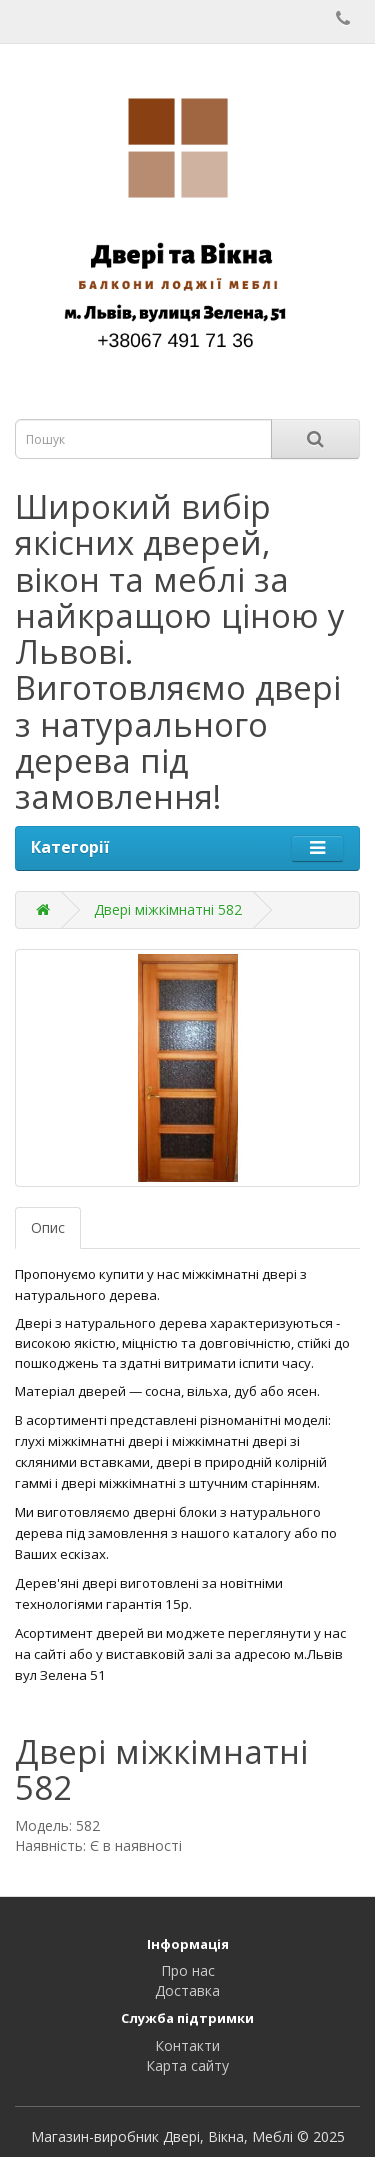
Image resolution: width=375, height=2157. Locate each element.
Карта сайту (187, 2065)
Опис (48, 1227)
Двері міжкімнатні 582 (168, 909)
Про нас (188, 1970)
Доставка (187, 1990)
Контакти (187, 2045)
